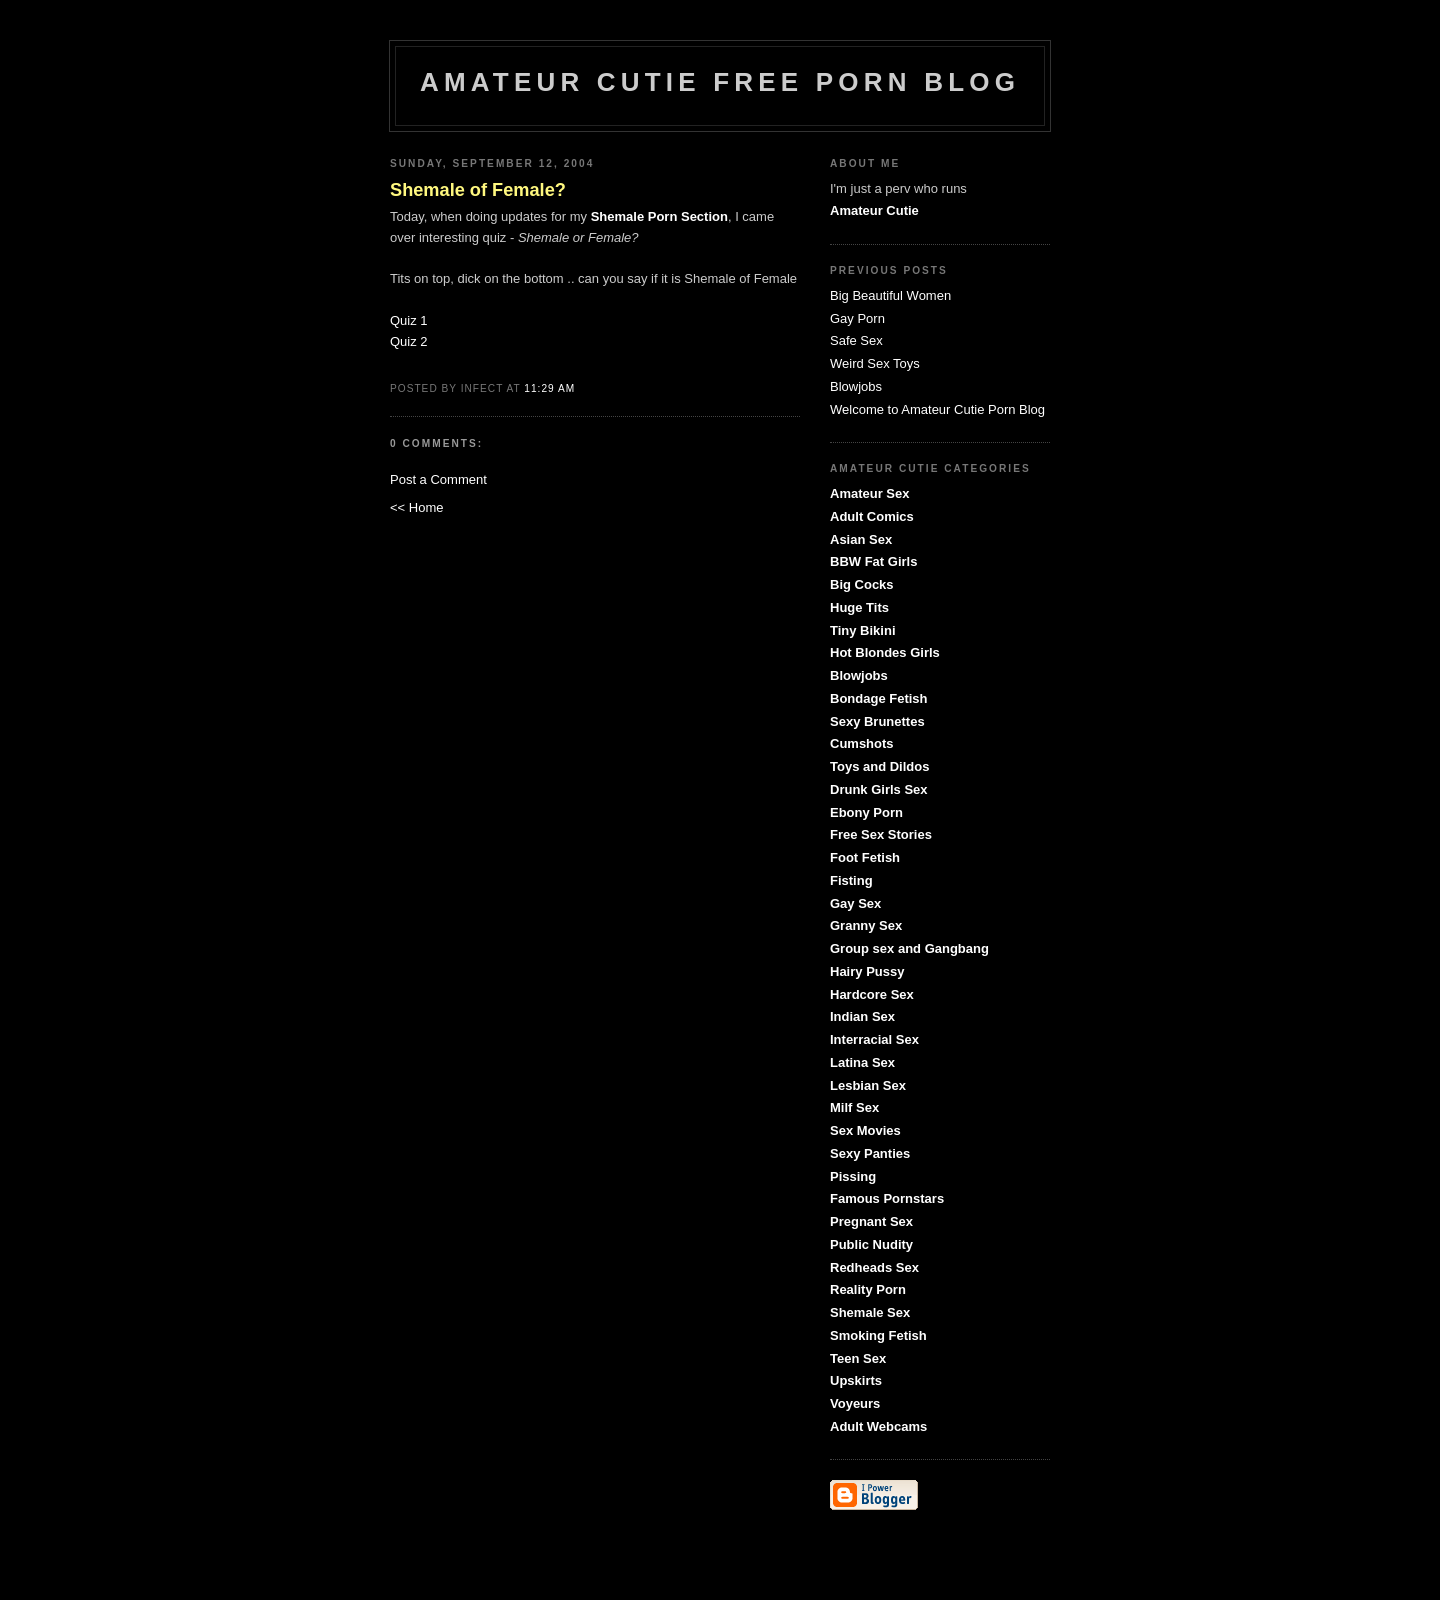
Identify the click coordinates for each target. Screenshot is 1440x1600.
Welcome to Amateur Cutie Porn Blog (937, 409)
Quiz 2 (409, 341)
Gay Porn (857, 318)
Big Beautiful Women (890, 295)
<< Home (416, 507)
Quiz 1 (409, 320)
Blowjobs (856, 386)
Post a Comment (438, 479)
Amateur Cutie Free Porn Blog (720, 82)
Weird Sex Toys (875, 363)
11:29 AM (549, 388)
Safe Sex (856, 340)
